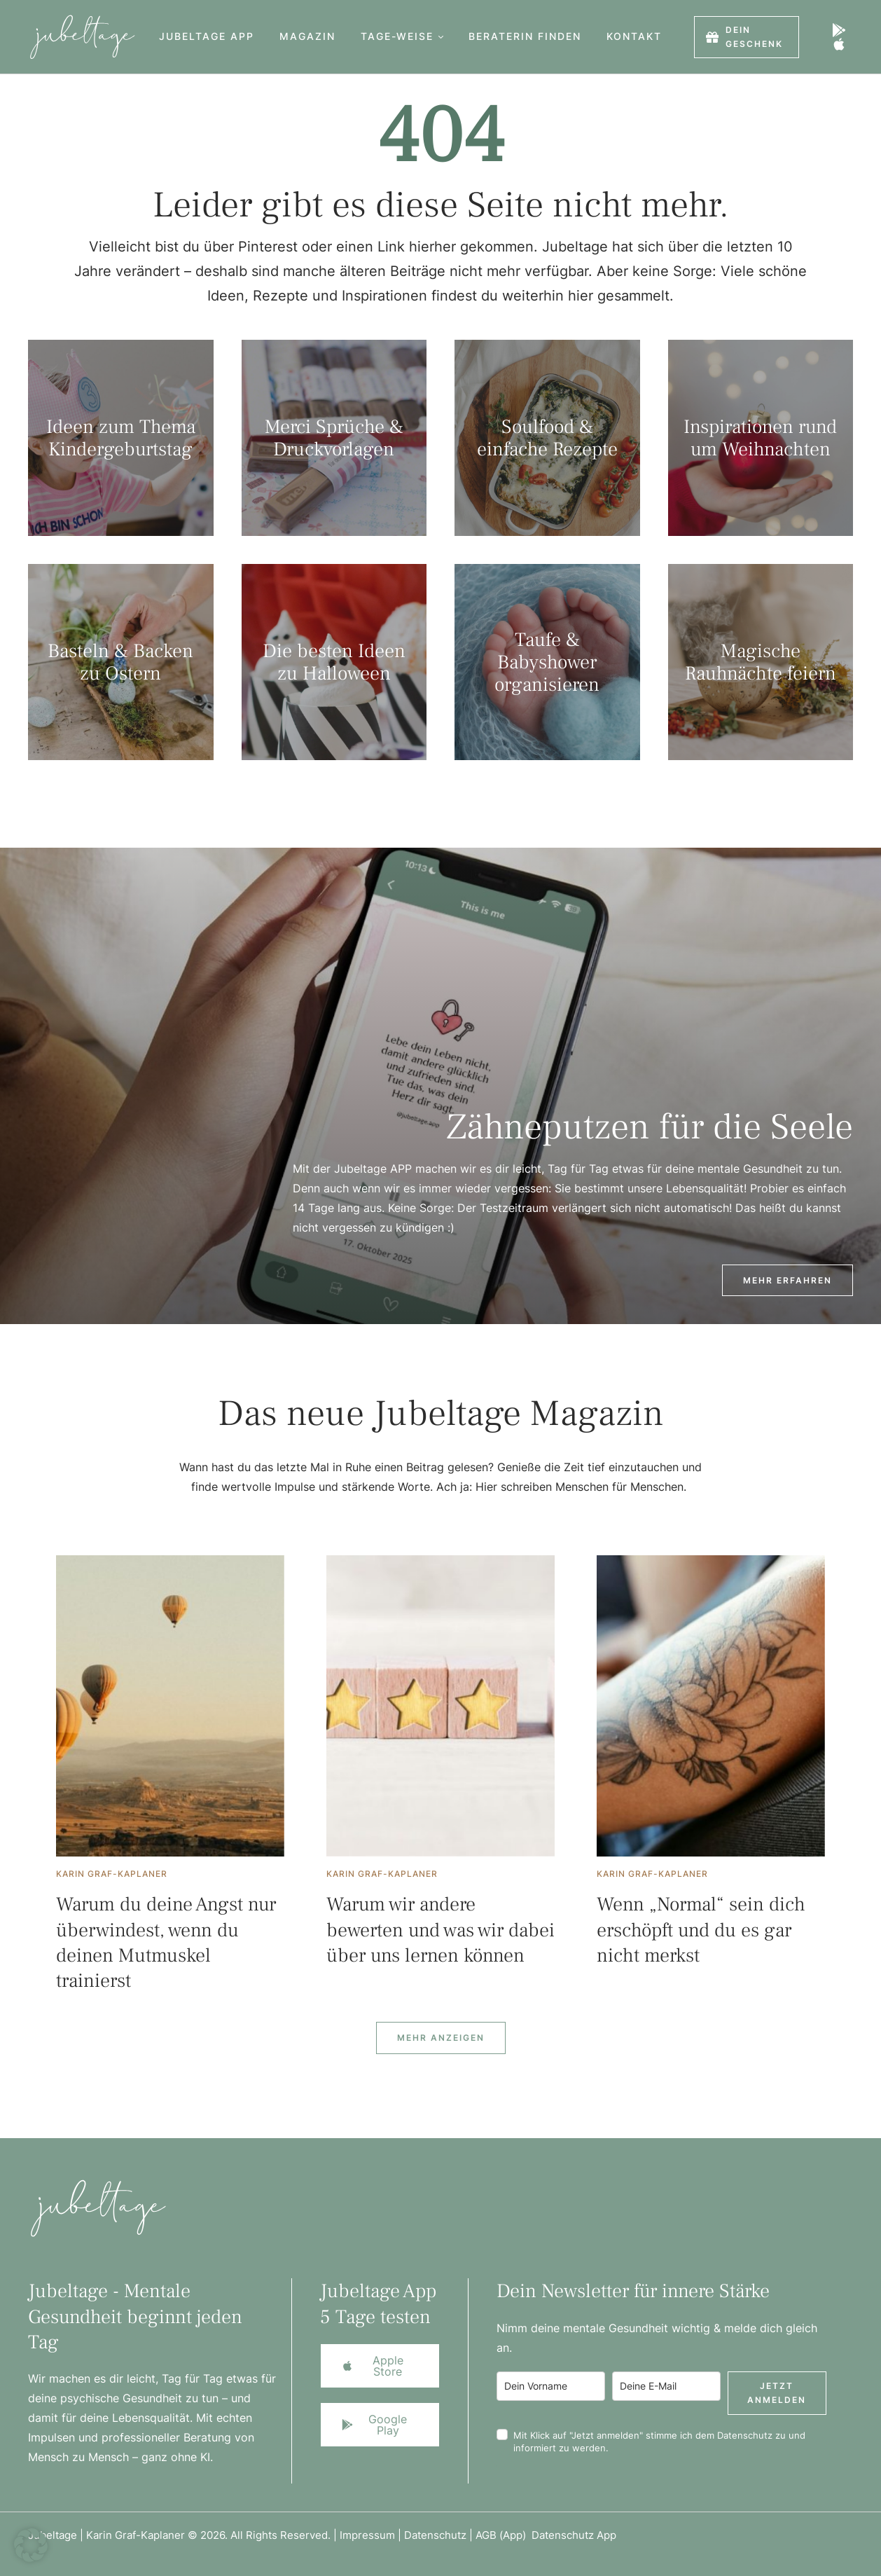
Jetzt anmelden (776, 2393)
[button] (440, 36)
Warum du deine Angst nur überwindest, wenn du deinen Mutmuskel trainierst (166, 1942)
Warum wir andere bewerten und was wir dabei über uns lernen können (440, 1930)
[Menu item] (206, 37)
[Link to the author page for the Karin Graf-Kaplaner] (111, 1874)
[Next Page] (441, 2038)
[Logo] (77, 37)
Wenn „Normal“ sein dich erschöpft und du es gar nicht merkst (701, 1930)
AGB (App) (504, 2535)
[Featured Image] (170, 1706)
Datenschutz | (440, 2535)
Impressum (367, 2535)
